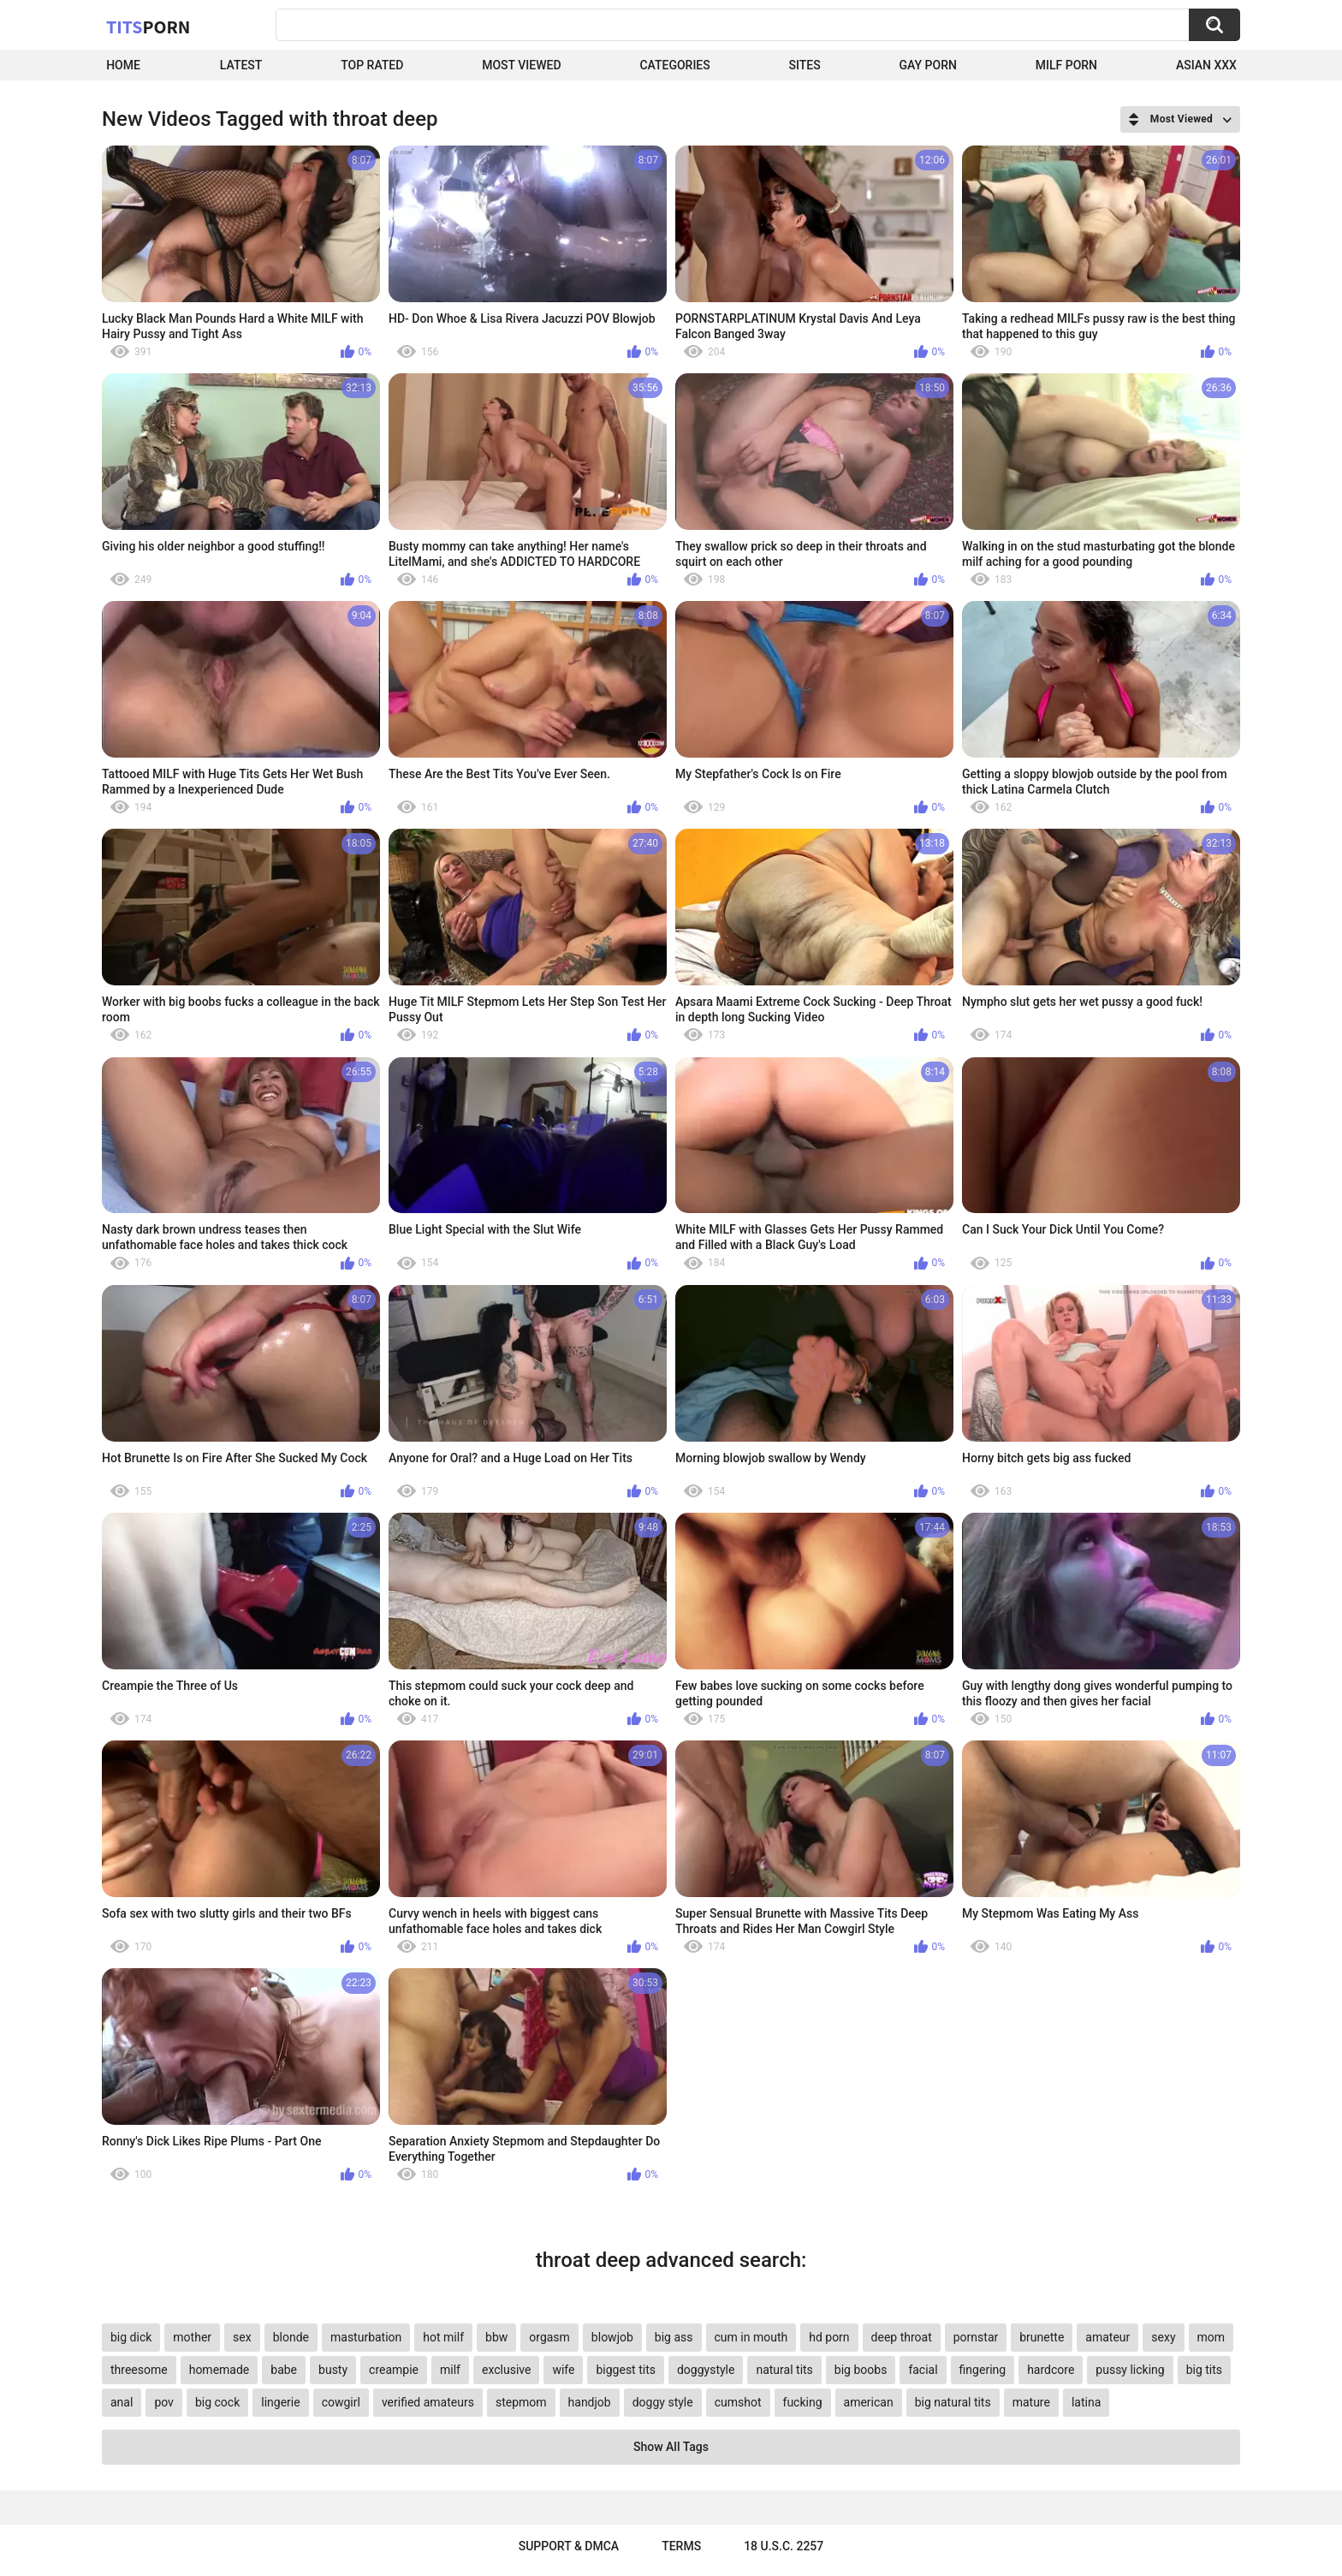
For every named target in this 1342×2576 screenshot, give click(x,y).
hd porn (829, 2337)
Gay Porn (928, 65)
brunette (1041, 2337)
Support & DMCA (569, 2546)
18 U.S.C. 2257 (783, 2546)
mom (1211, 2337)
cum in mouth (751, 2337)
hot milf (443, 2337)
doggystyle (705, 2370)
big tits (1204, 2370)
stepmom (521, 2402)
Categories (674, 65)
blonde (291, 2337)
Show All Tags (671, 2447)
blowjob (612, 2337)
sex (242, 2337)
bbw (496, 2337)
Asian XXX (1206, 65)
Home (123, 65)
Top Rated (372, 65)
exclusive (506, 2370)
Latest (241, 65)
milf (450, 2370)
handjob (589, 2402)
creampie (394, 2370)
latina (1086, 2402)
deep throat (901, 2337)
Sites (805, 65)
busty (332, 2370)
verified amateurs (428, 2402)
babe (283, 2370)
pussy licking (1130, 2370)
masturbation (365, 2337)
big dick (130, 2337)
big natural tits (953, 2402)
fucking (802, 2402)
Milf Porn (1066, 65)
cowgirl (341, 2402)
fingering (982, 2370)
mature (1031, 2402)
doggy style (662, 2402)
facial (922, 2370)
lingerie (280, 2402)
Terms (681, 2546)
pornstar (976, 2337)
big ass (674, 2337)
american (869, 2402)
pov (164, 2402)
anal (121, 2402)
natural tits (784, 2370)
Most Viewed (521, 65)
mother (192, 2337)
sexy (1163, 2337)
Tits (148, 27)
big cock (217, 2402)
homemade (219, 2370)
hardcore (1050, 2370)
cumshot (738, 2402)
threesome (139, 2370)
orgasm (549, 2337)
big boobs (861, 2370)
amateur (1107, 2337)
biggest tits (625, 2370)
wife (563, 2370)
